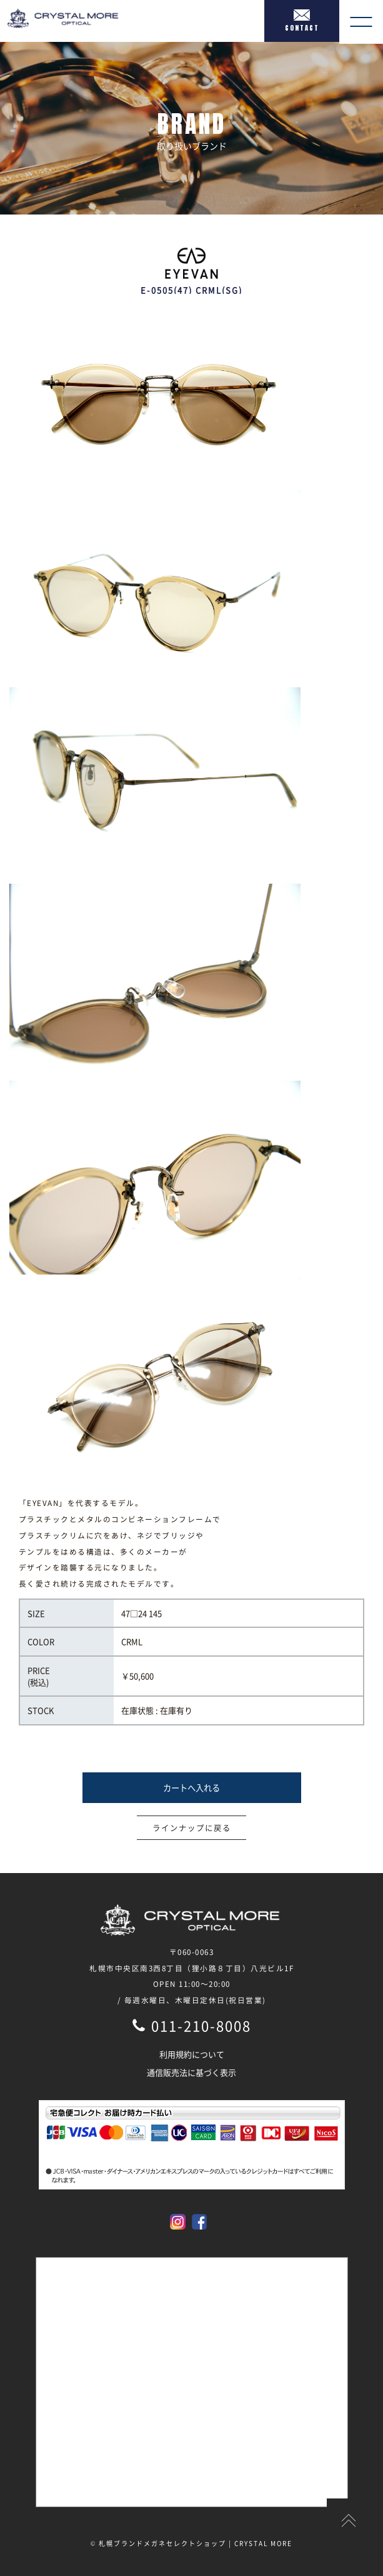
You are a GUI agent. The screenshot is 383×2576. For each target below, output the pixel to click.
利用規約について (191, 2054)
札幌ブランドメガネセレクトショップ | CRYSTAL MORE (195, 2543)
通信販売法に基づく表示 (191, 2072)
